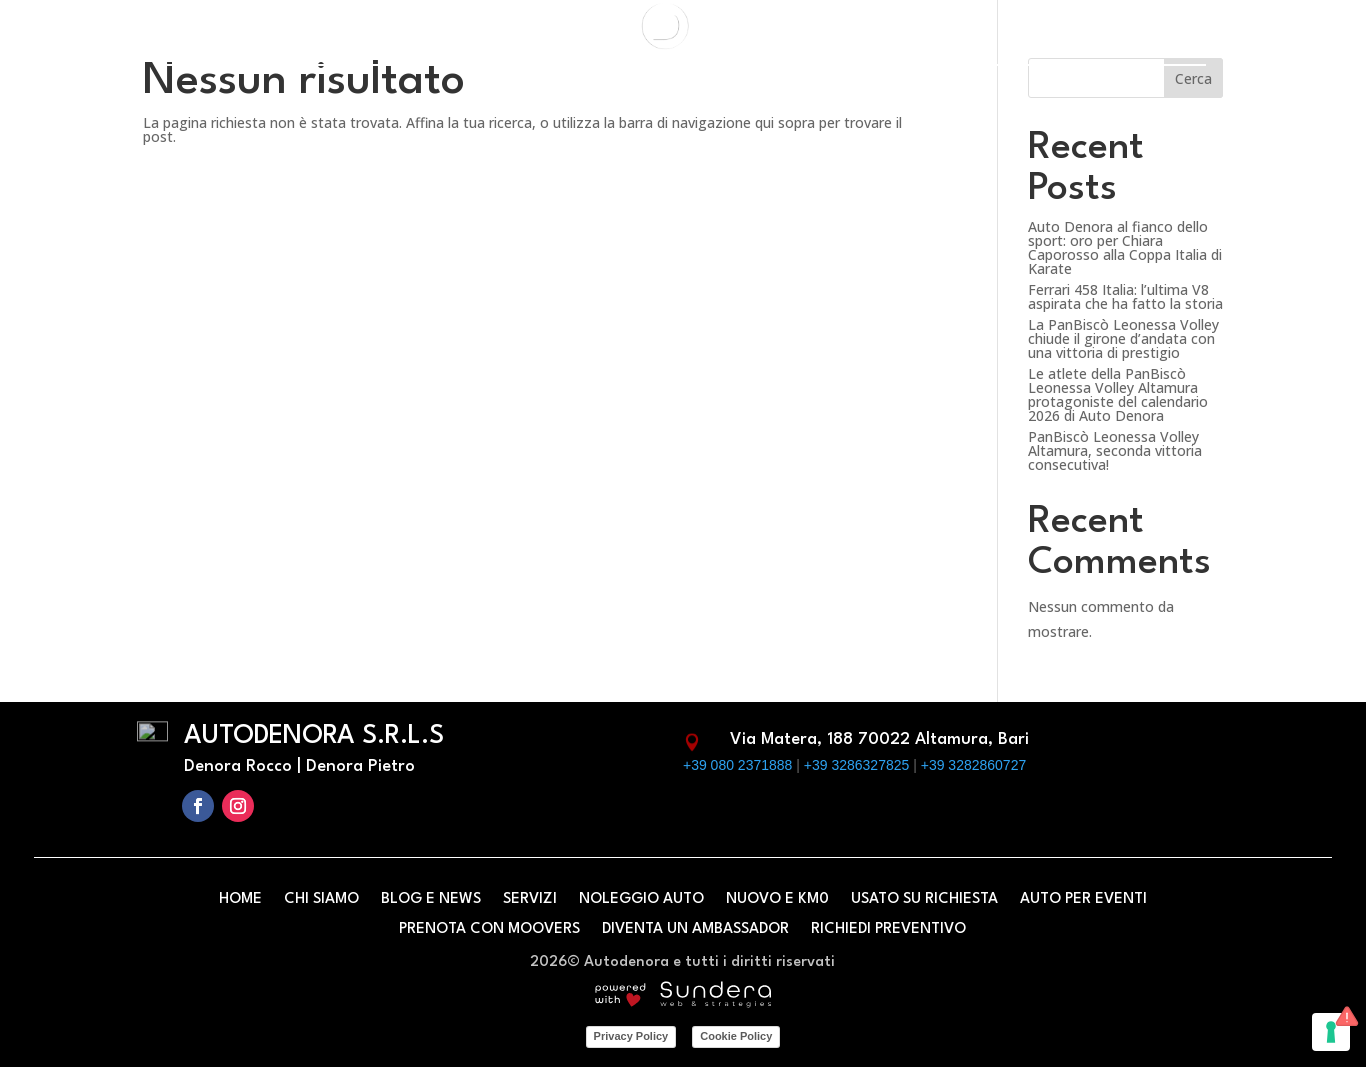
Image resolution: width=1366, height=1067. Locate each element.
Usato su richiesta (924, 900)
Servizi (530, 900)
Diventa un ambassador (695, 930)
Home (240, 900)
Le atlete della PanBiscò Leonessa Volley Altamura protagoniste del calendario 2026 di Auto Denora (1118, 394)
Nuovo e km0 (777, 900)
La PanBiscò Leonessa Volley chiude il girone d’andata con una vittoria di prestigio (1123, 338)
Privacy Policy (631, 1036)
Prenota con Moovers (489, 930)
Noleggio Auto (641, 900)
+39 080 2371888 (737, 765)
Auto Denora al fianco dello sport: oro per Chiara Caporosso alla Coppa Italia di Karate (1125, 247)
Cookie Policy (736, 1036)
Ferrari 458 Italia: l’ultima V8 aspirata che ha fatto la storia (1125, 296)
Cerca (1193, 78)
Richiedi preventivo (888, 930)
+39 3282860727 (974, 765)
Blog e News (431, 900)
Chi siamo (321, 900)
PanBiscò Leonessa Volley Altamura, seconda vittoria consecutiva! (1115, 450)
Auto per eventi (1083, 900)
